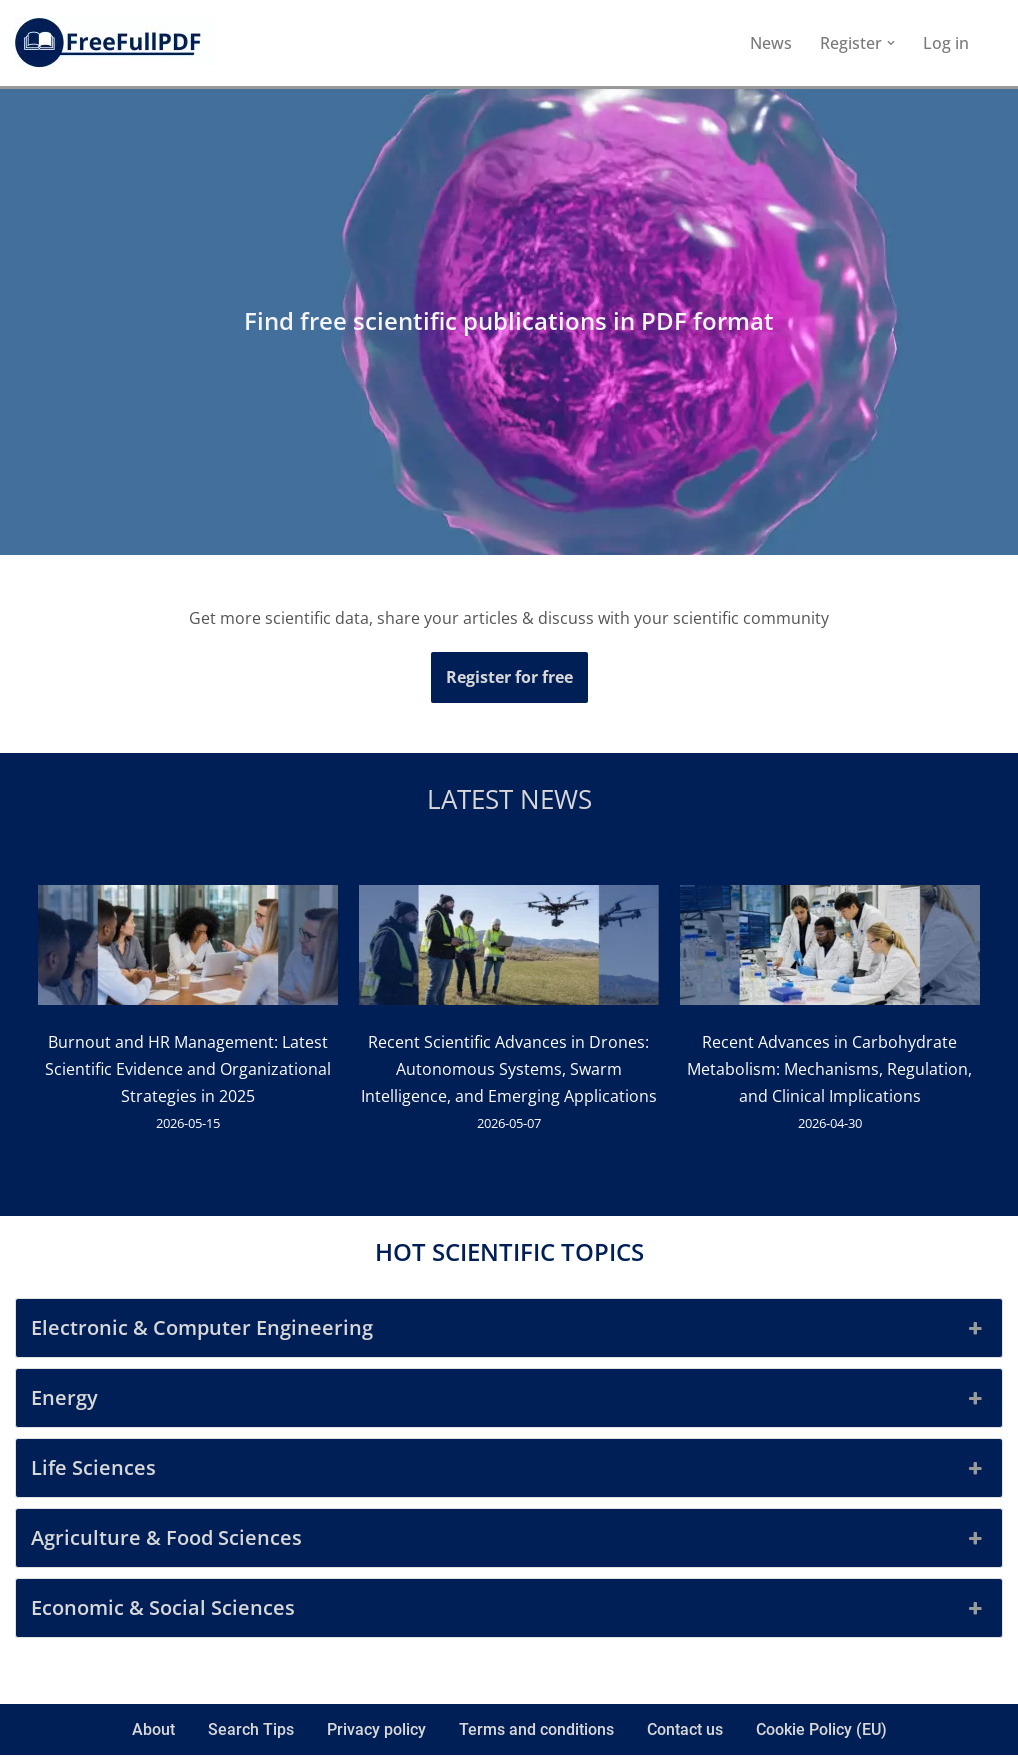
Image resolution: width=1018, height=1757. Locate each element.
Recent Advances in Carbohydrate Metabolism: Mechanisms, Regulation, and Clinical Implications (830, 1070)
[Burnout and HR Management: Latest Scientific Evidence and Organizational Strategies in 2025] (188, 950)
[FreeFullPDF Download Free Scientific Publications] (115, 43)
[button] (891, 43)
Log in (946, 43)
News (771, 43)
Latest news (509, 800)
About (153, 1732)
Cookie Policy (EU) (821, 1732)
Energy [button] (509, 1401)
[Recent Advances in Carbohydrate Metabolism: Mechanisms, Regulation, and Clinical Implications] (830, 950)
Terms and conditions (536, 1732)
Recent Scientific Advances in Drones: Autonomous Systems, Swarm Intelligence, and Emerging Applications (509, 1070)
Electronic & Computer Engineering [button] (509, 1331)
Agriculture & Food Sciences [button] (509, 1541)
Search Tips (251, 1732)
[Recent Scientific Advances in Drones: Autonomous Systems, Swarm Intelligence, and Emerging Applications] (509, 950)
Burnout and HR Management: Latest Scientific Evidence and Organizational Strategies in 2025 (188, 1070)
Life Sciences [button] (509, 1471)
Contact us (685, 1732)
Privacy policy (376, 1732)
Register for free (509, 677)
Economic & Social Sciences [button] (509, 1611)
